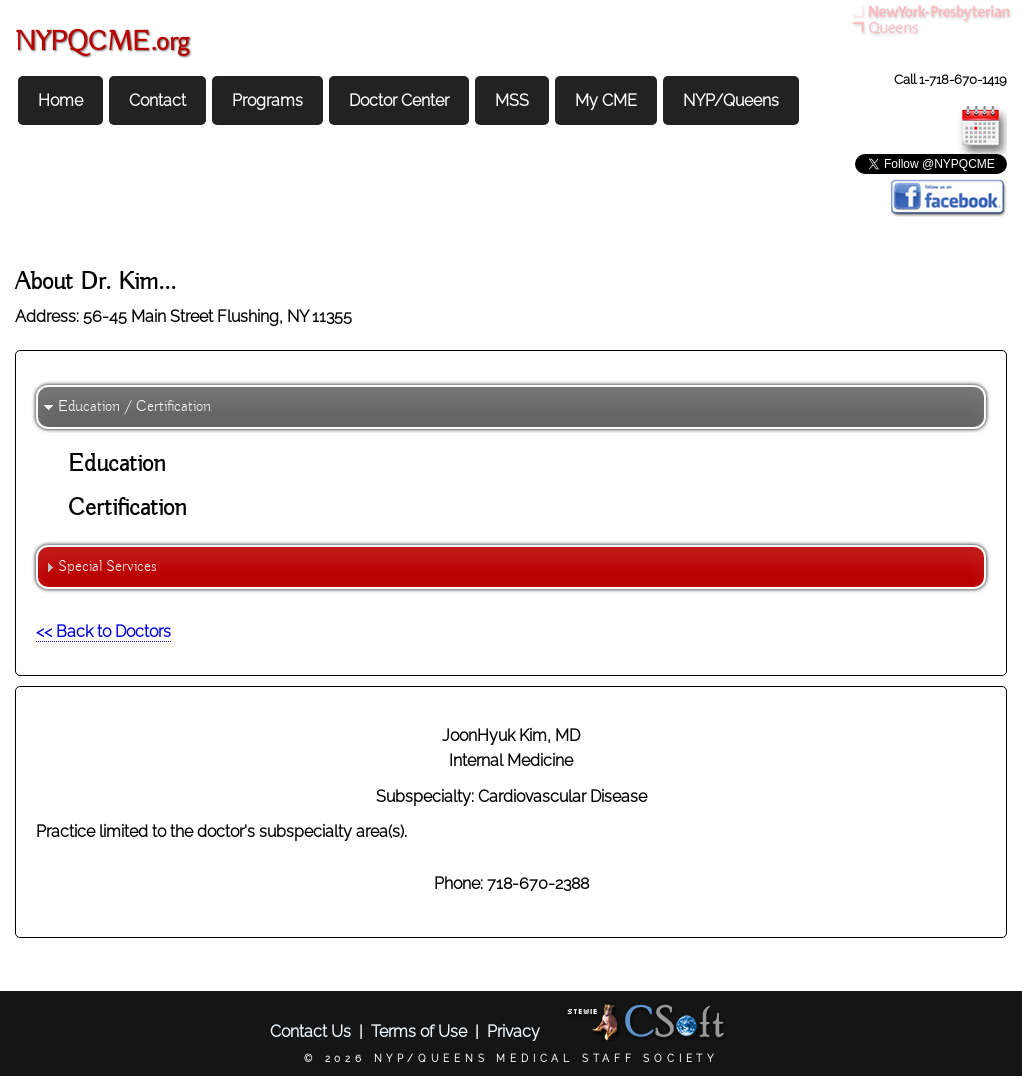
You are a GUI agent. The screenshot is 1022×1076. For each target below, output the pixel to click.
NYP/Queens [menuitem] (731, 100)
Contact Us (310, 1031)
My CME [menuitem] (606, 100)
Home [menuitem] (60, 100)
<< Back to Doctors (103, 631)
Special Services (107, 567)
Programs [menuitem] (267, 100)
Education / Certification (134, 407)
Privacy (513, 1031)
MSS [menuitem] (512, 100)
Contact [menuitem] (157, 100)
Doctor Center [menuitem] (399, 100)
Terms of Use (419, 1031)
